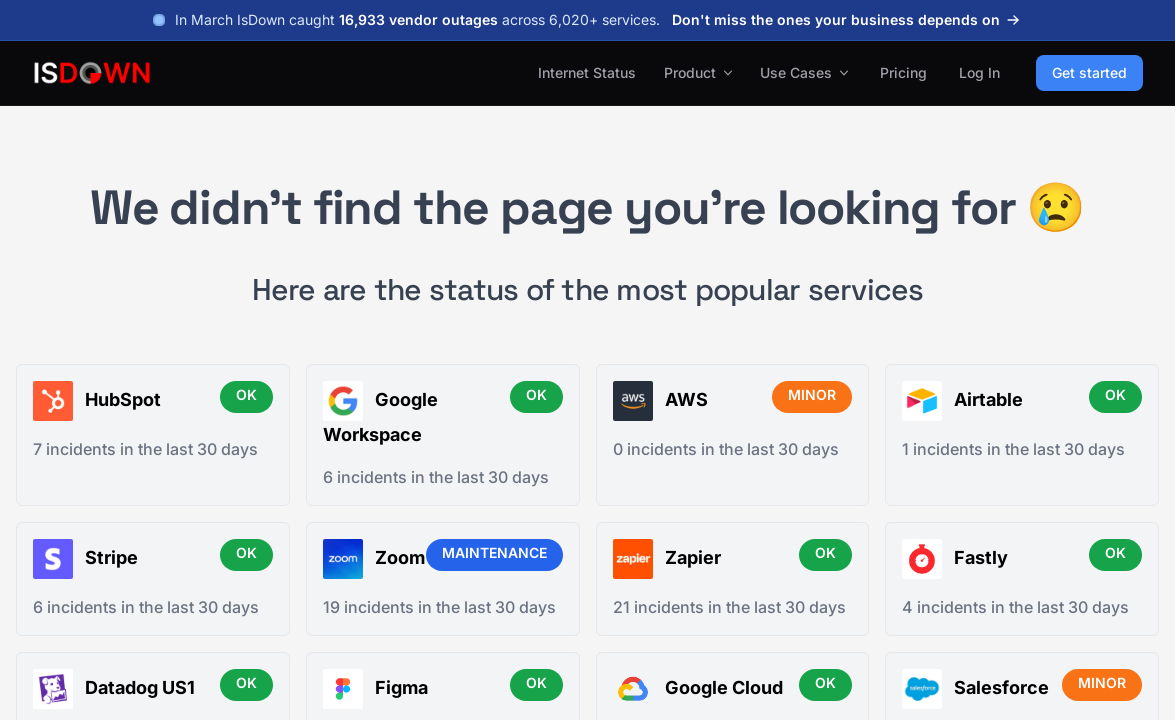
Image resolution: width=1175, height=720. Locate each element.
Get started (1089, 72)
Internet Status (587, 72)
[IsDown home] (92, 73)
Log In (979, 72)
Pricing (903, 72)
